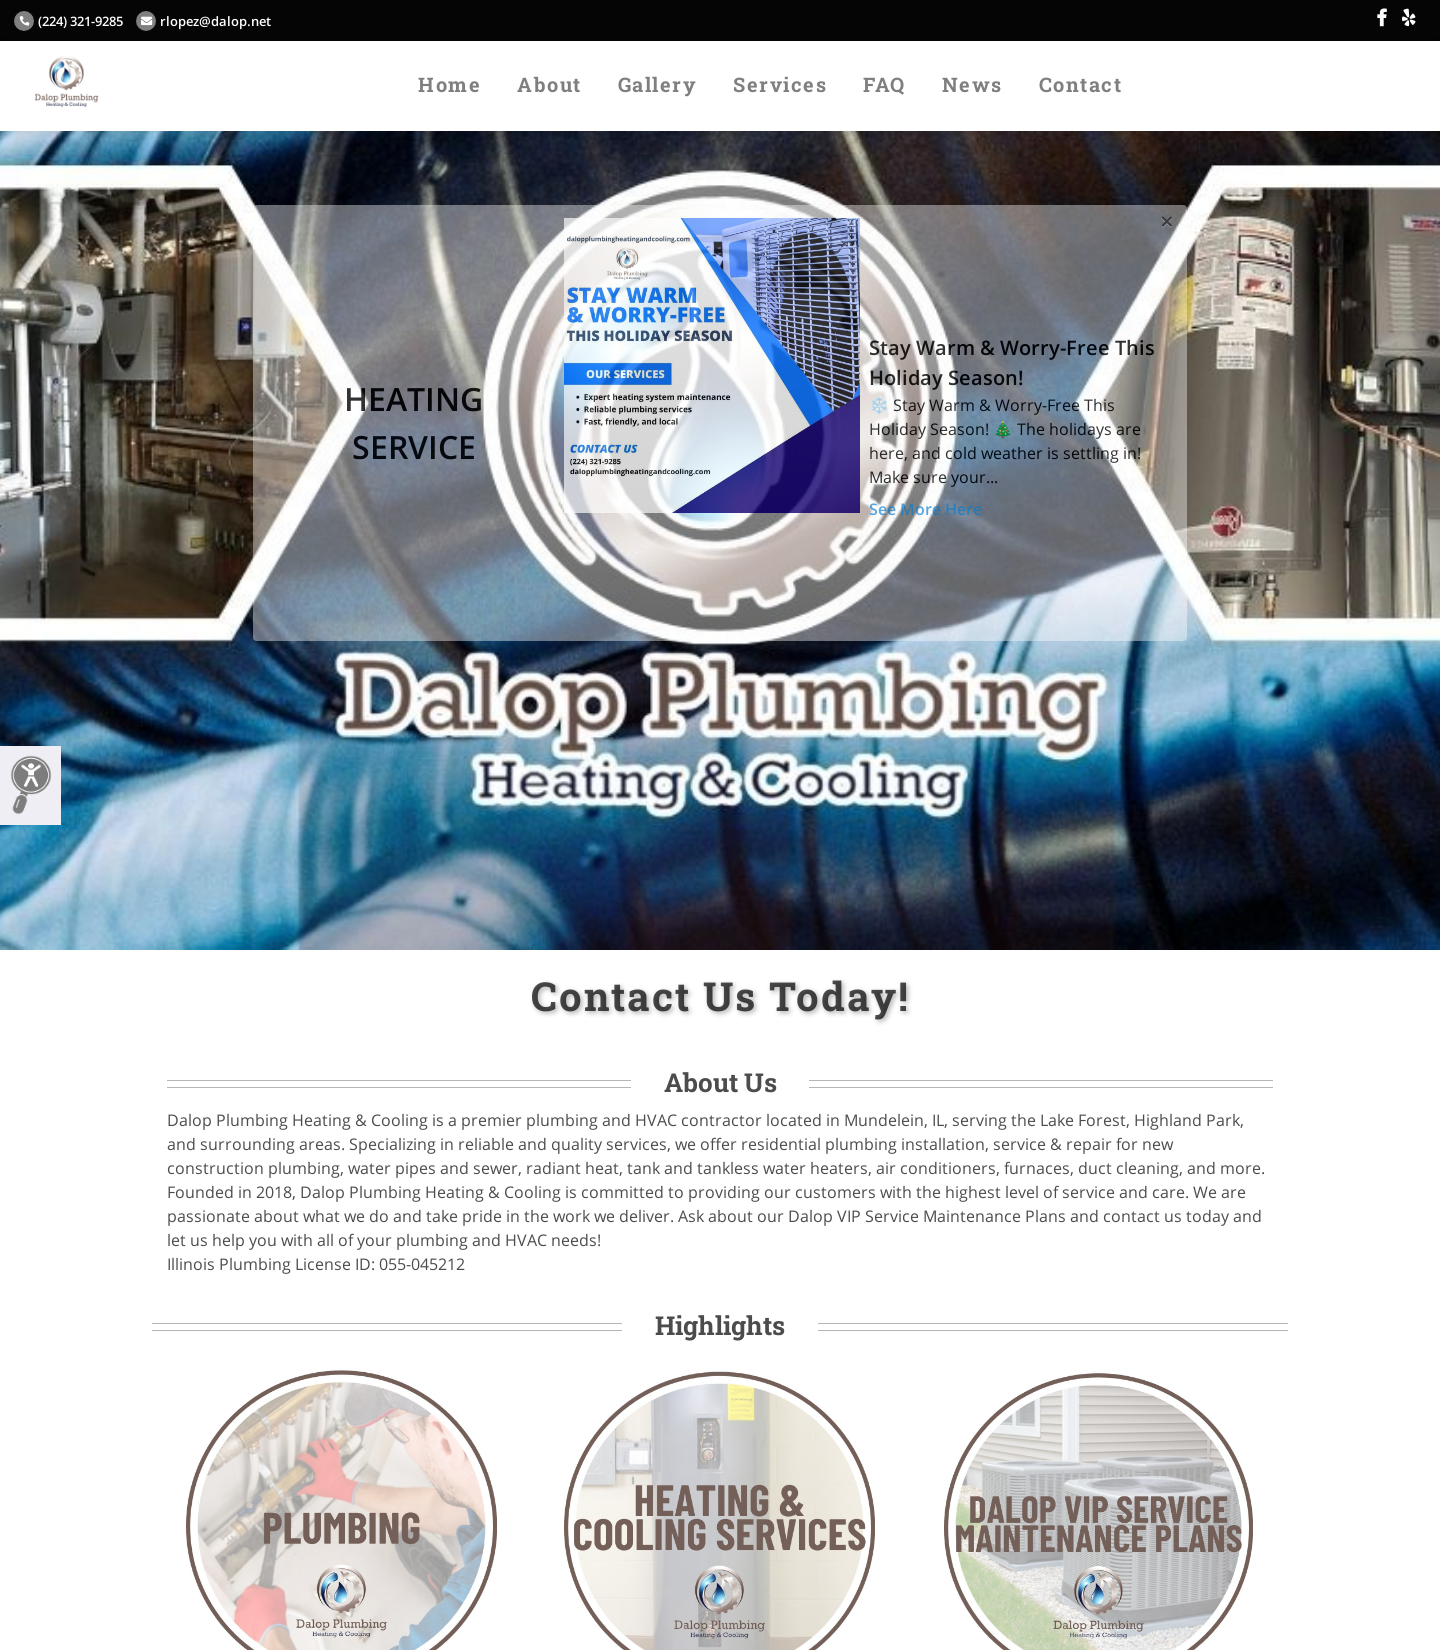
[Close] (1166, 217)
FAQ (884, 84)
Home (449, 84)
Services (780, 84)
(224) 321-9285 (68, 21)
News (972, 84)
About (549, 84)
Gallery (658, 84)
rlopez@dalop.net (203, 21)
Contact (1081, 84)
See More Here (925, 509)
